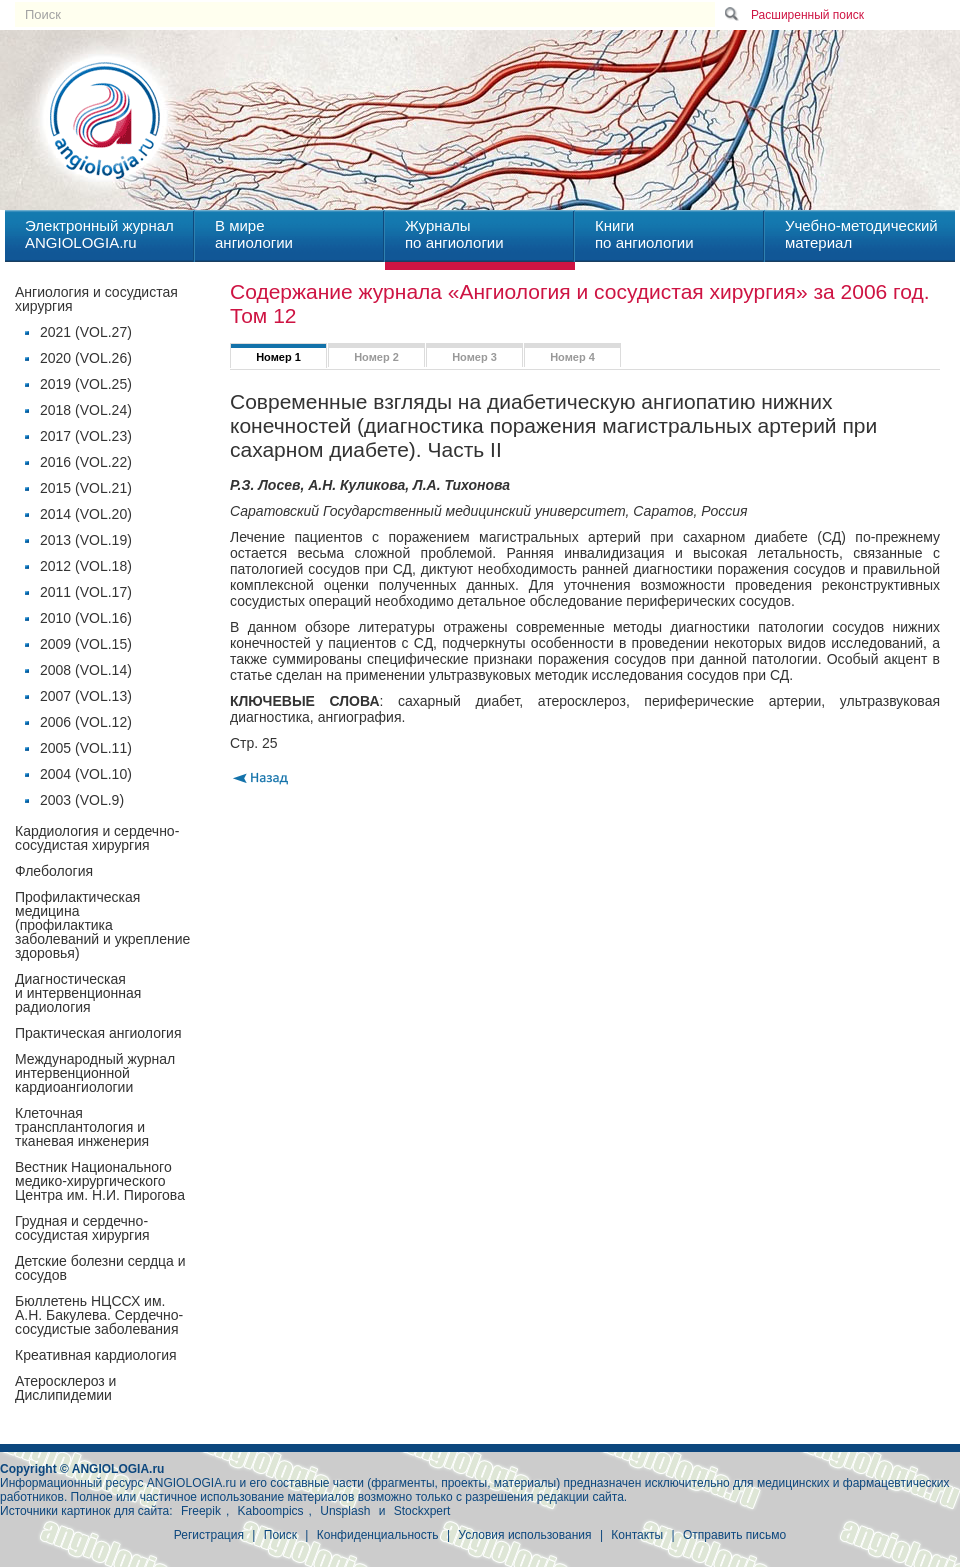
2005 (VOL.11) (86, 748)
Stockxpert (422, 1511)
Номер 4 (572, 357)
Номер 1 (278, 357)
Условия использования (524, 1535)
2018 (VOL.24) (86, 410)
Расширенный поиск (807, 15)
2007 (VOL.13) (86, 696)
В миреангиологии (254, 234)
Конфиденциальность (378, 1535)
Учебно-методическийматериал (861, 234)
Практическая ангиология (98, 1033)
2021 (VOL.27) (86, 332)
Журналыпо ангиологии (454, 234)
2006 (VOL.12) (86, 722)
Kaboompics (271, 1511)
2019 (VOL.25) (86, 384)
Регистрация (209, 1535)
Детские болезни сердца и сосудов (100, 1268)
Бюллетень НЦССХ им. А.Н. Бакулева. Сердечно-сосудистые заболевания (99, 1315)
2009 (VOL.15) (86, 644)
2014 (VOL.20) (86, 514)
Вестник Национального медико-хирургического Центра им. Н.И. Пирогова (100, 1181)
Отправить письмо (734, 1535)
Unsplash (345, 1511)
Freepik (201, 1511)
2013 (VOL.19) (86, 540)
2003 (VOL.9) (82, 800)
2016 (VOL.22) (86, 462)
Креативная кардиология (96, 1355)
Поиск (280, 1535)
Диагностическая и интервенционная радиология (78, 993)
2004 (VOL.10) (86, 774)
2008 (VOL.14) (86, 670)
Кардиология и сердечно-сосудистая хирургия (97, 838)
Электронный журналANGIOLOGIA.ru (99, 234)
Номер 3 (474, 357)
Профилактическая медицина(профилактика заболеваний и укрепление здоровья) (102, 925)
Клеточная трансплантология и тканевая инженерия (82, 1127)
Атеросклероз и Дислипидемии (65, 1388)
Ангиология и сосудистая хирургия (96, 299)
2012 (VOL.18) (86, 566)
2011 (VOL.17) (86, 592)
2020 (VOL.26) (86, 358)
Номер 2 (376, 357)
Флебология (54, 871)
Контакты (637, 1535)
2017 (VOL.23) (86, 436)
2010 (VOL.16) (86, 618)
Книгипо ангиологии (644, 234)
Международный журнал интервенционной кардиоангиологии (95, 1073)
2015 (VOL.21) (86, 488)
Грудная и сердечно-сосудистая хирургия (82, 1228)
